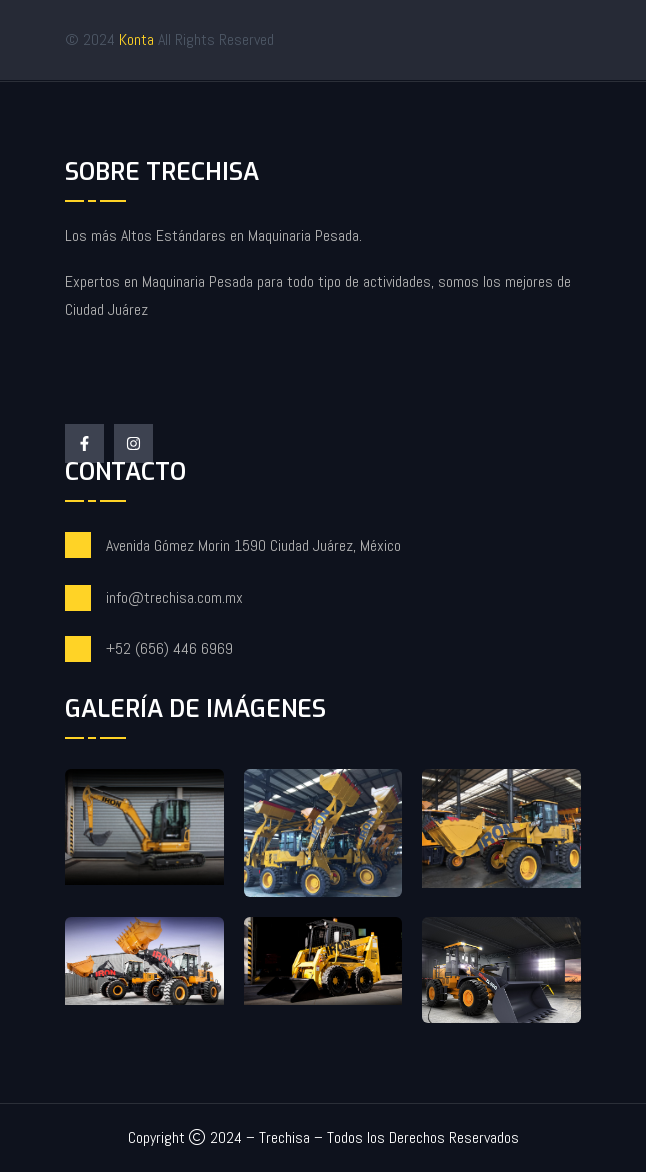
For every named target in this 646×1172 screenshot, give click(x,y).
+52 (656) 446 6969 (169, 648)
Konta (138, 39)
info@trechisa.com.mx (174, 597)
